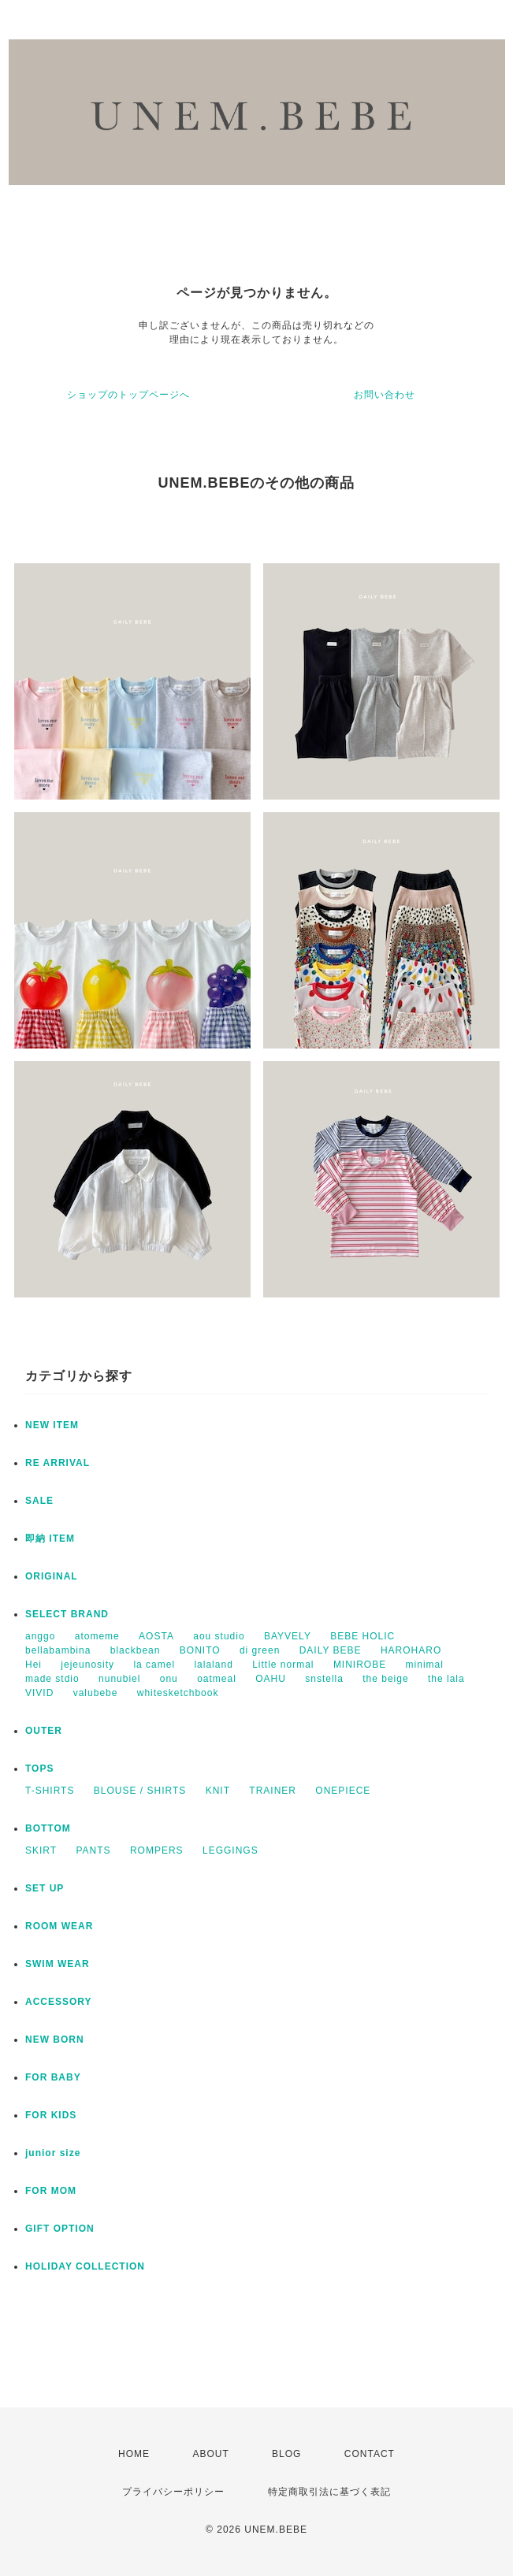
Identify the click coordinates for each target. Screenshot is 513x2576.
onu (169, 1678)
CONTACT (369, 2453)
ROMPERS (157, 1850)
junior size (52, 2152)
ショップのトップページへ (128, 394)
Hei (33, 1664)
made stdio (52, 1678)
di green (260, 1650)
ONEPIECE (342, 1790)
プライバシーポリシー (173, 2491)
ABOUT (210, 2453)
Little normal (283, 1664)
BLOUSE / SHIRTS (140, 1790)
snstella (324, 1678)
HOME (134, 2453)
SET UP (44, 1888)
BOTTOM (48, 1828)
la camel (154, 1664)
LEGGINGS (230, 1850)
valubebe (95, 1692)
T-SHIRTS (49, 1790)
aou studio (218, 1636)
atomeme (97, 1636)
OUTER (43, 1730)
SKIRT (41, 1850)
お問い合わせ (384, 394)
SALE (39, 1500)
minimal (425, 1664)
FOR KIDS (50, 2115)
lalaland (213, 1664)
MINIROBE (359, 1664)
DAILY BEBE (330, 1650)
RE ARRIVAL (57, 1462)
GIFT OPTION (60, 2228)
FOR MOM (50, 2190)
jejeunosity (87, 1664)
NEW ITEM (52, 1425)
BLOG (286, 2453)
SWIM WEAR (57, 1963)
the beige (385, 1678)
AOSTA (156, 1636)
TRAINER (272, 1790)
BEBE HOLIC (362, 1636)
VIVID (39, 1692)
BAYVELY (287, 1636)
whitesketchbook (178, 1692)
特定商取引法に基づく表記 (329, 2491)
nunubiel (119, 1678)
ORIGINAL (51, 1576)
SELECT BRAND (67, 1614)
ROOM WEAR (59, 1926)
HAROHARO (411, 1650)
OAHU (270, 1678)
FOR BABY (53, 2077)
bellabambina (58, 1650)
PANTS (93, 1850)
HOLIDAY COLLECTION (85, 2266)
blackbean (135, 1650)
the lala (446, 1678)
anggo (40, 1636)
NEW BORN (54, 2039)
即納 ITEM (50, 1538)
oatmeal (216, 1678)
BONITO (200, 1650)
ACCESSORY (58, 2001)
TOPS (39, 1768)
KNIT (218, 1790)
